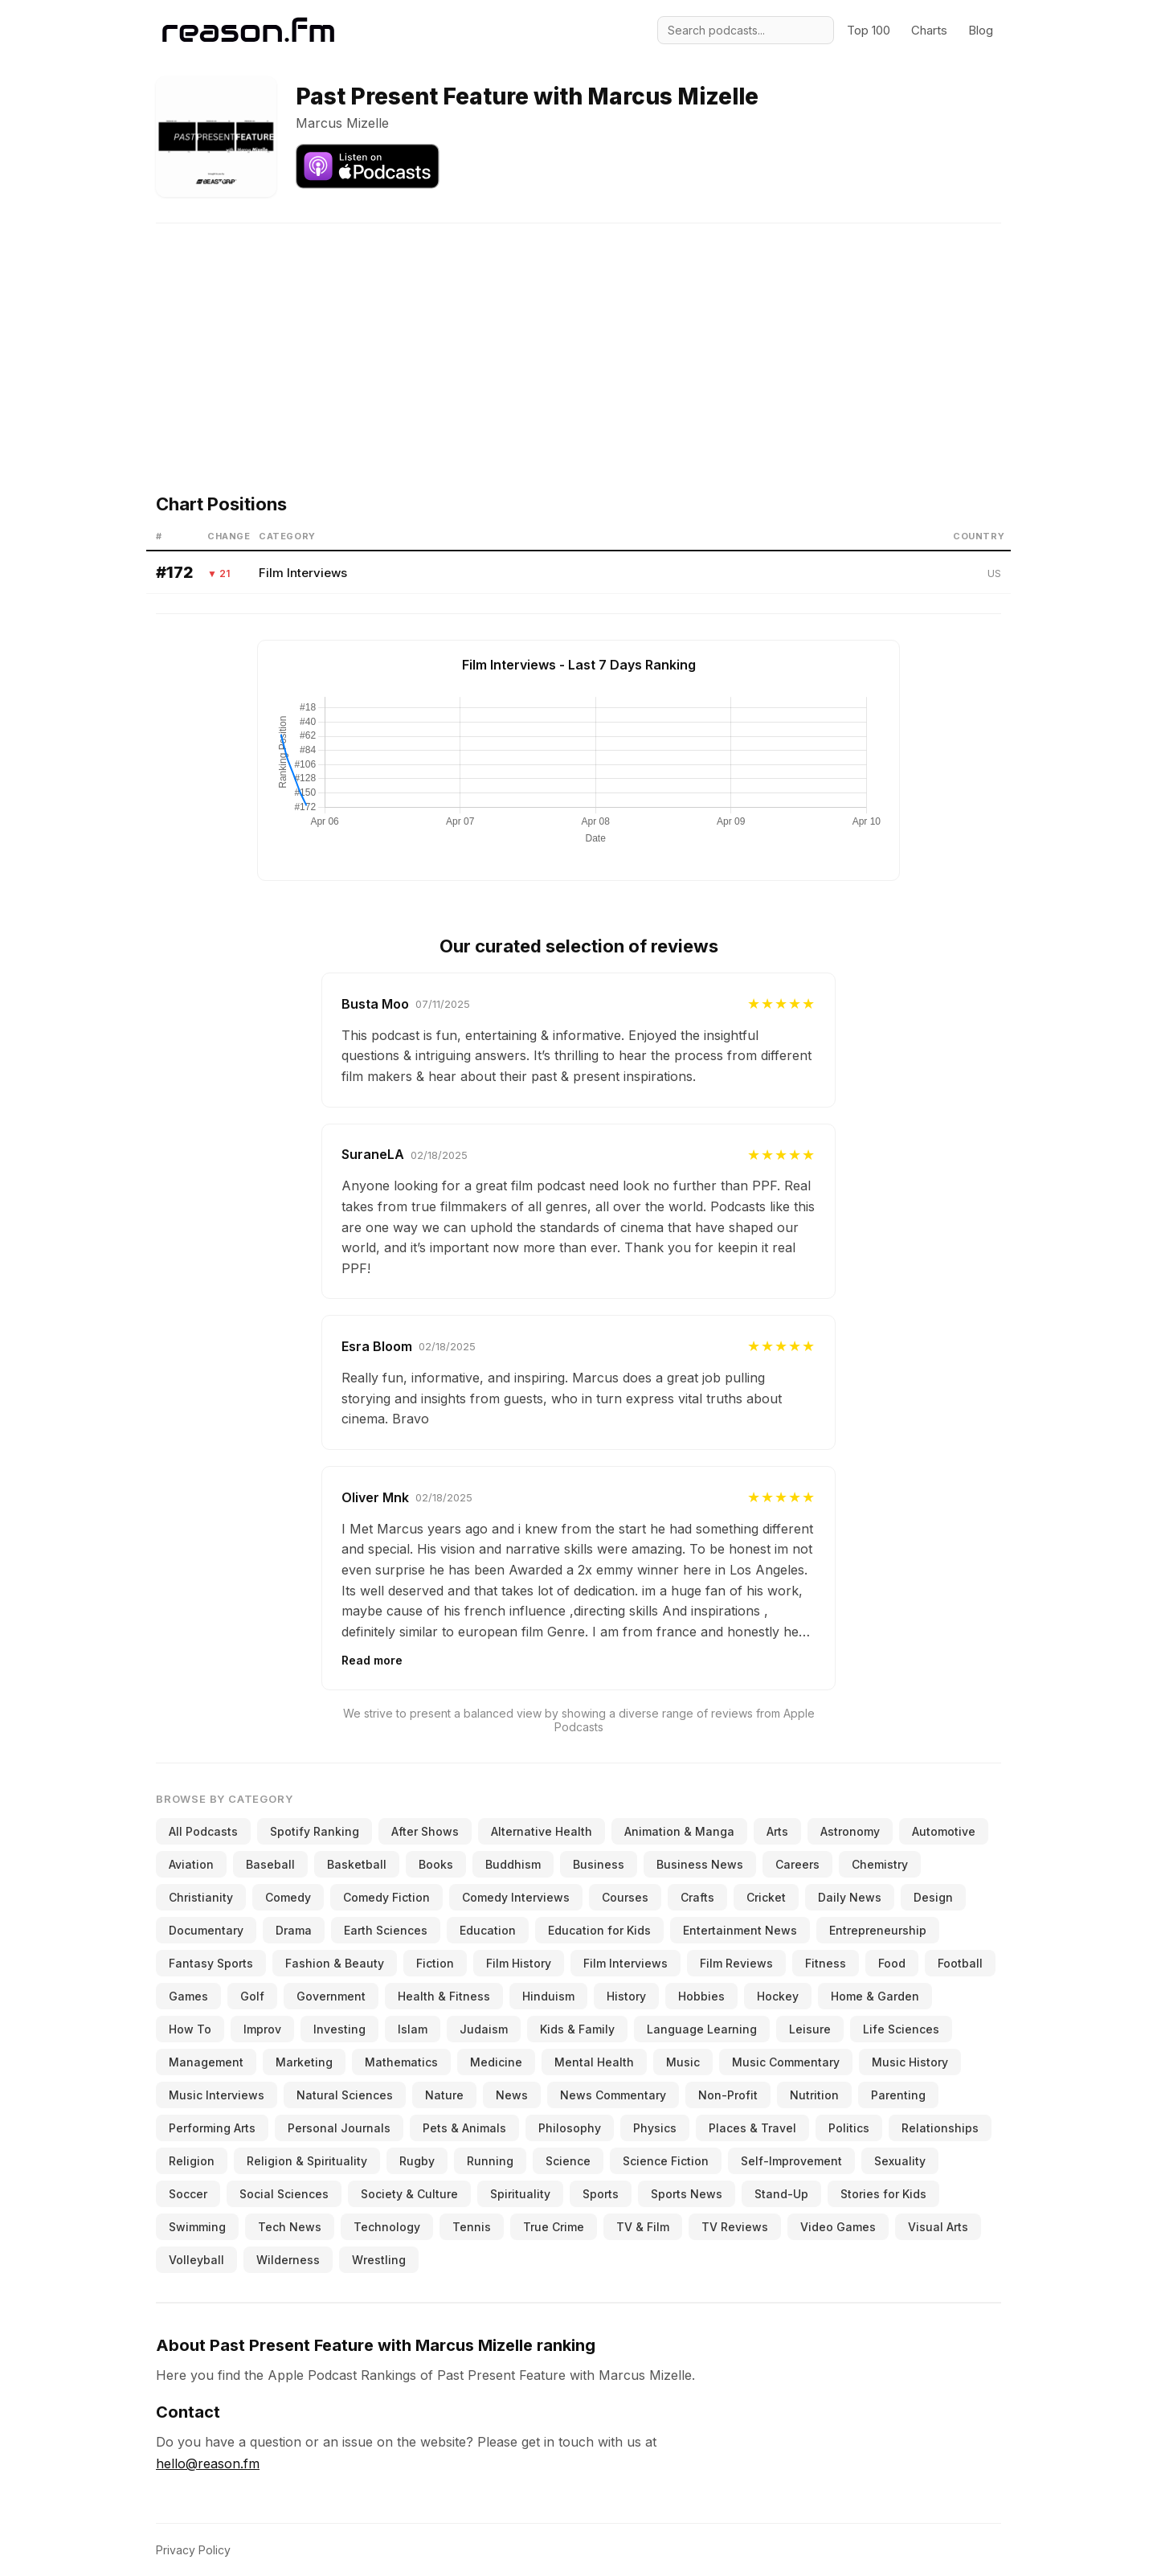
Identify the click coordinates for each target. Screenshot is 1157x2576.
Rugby (417, 2161)
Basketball (356, 1864)
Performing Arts (212, 2128)
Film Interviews (303, 572)
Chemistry (880, 1864)
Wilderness (288, 2260)
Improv (262, 2029)
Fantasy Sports (211, 1963)
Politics (848, 2128)
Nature (444, 2095)
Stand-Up (781, 2194)
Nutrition (814, 2095)
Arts (777, 1831)
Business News (699, 1864)
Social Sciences (284, 2194)
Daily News (849, 1897)
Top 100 (868, 30)
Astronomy (850, 1831)
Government (331, 1996)
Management (206, 2062)
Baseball (270, 1864)
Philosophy (569, 2128)
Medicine (496, 2062)
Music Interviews (216, 2095)
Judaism (484, 2029)
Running (490, 2161)
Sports (601, 2194)
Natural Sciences (344, 2095)
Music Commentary (786, 2062)
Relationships (940, 2128)
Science (568, 2161)
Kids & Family (577, 2029)
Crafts (697, 1897)
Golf (252, 1996)
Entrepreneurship (877, 1930)
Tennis (471, 2227)
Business (598, 1864)
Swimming (197, 2227)
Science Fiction (666, 2161)
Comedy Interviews (516, 1897)
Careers (797, 1864)
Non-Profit (728, 2095)
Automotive (943, 1831)
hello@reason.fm (208, 2463)
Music (683, 2062)
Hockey (778, 1996)
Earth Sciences (385, 1930)
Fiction (435, 1963)
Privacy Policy (193, 2550)
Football (960, 1963)
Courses (625, 1897)
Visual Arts (938, 2227)
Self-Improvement (791, 2161)
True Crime (553, 2227)
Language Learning (702, 2029)
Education (488, 1930)
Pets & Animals (464, 2128)
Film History (518, 1963)
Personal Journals (339, 2128)
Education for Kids (599, 1930)
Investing (339, 2029)
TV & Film (642, 2227)
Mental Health (594, 2062)
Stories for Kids (883, 2194)
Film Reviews (736, 1963)
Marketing (304, 2062)
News (512, 2095)
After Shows (425, 1831)
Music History (910, 2062)
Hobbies (701, 1996)
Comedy (288, 1897)
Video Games (838, 2227)
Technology (387, 2227)
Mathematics (401, 2062)
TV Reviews (734, 2227)
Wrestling (379, 2260)
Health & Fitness (444, 1996)
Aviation (191, 1864)
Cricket (766, 1897)
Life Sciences (901, 2029)
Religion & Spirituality (307, 2161)
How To (190, 2029)
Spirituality (520, 2194)
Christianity (201, 1897)
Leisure (810, 2029)
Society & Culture (409, 2194)
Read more (372, 1660)
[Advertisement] (578, 335)
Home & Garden (875, 1996)
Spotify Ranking (314, 1831)
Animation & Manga (679, 1831)
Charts (929, 30)
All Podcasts (203, 1831)
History (626, 1996)
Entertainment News (740, 1930)
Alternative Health (541, 1831)
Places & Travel (752, 2128)
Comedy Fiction (386, 1897)
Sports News (686, 2194)
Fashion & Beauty (334, 1963)
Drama (294, 1930)
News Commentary (613, 2095)
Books (436, 1864)
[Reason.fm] (248, 30)
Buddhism (513, 1864)
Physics (655, 2128)
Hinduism (548, 1996)
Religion (192, 2161)
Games (188, 1996)
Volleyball (196, 2260)
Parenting (898, 2095)
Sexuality (900, 2161)
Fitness (825, 1963)
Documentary (206, 1930)
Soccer (188, 2194)
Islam (412, 2029)
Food (892, 1963)
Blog (980, 30)
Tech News (289, 2227)
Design (933, 1897)
